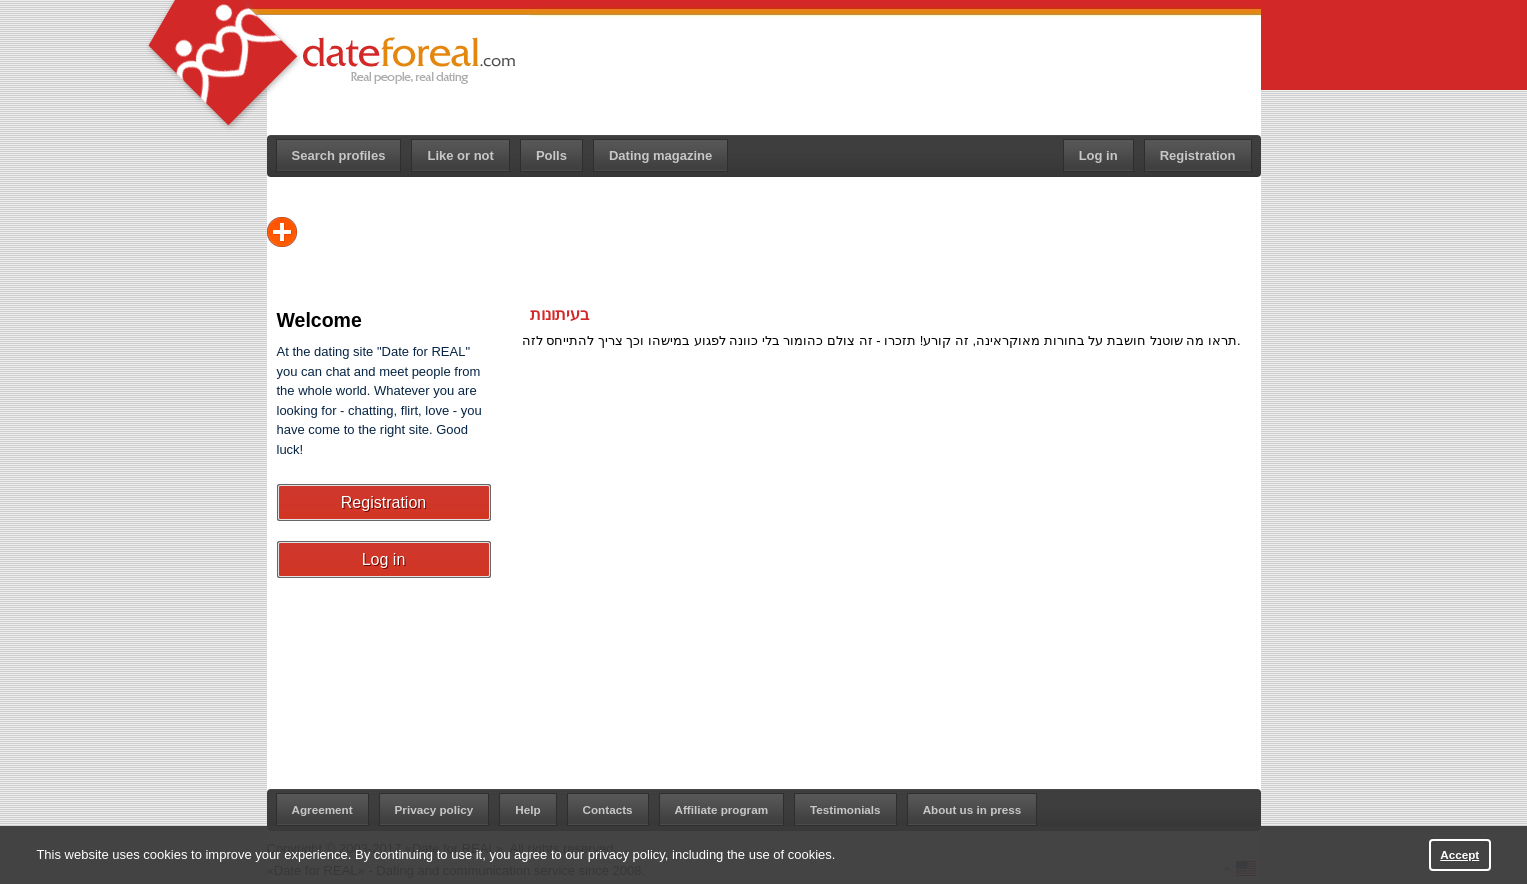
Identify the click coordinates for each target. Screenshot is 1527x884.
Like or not (460, 155)
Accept (1459, 854)
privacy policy (626, 854)
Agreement (322, 809)
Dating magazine (660, 155)
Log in (1098, 155)
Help (527, 809)
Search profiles (339, 155)
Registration (1198, 155)
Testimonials (845, 809)
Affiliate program (722, 809)
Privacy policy (434, 809)
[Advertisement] (896, 71)
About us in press (972, 809)
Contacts (608, 809)
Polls (551, 155)
